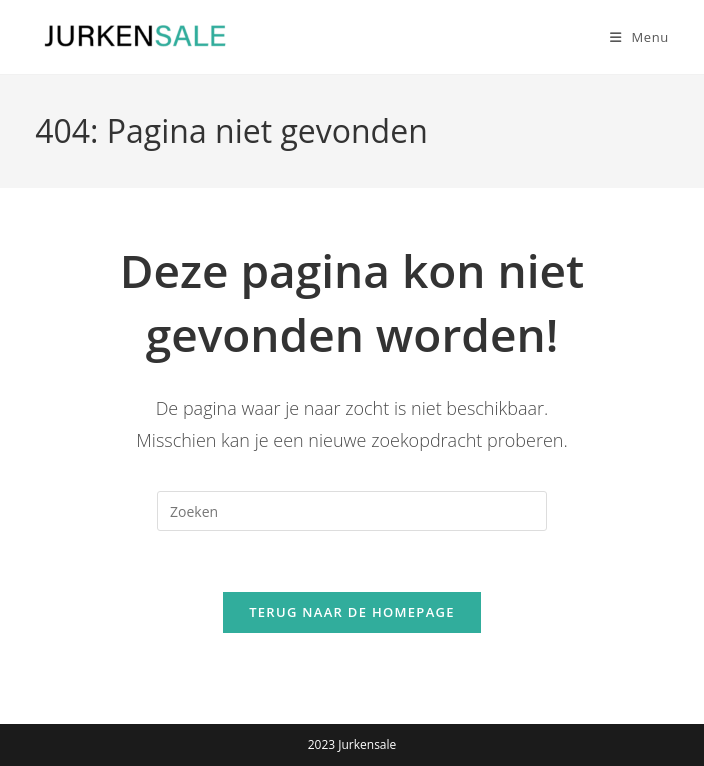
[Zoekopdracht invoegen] (352, 511)
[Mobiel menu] (632, 37)
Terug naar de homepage (352, 612)
